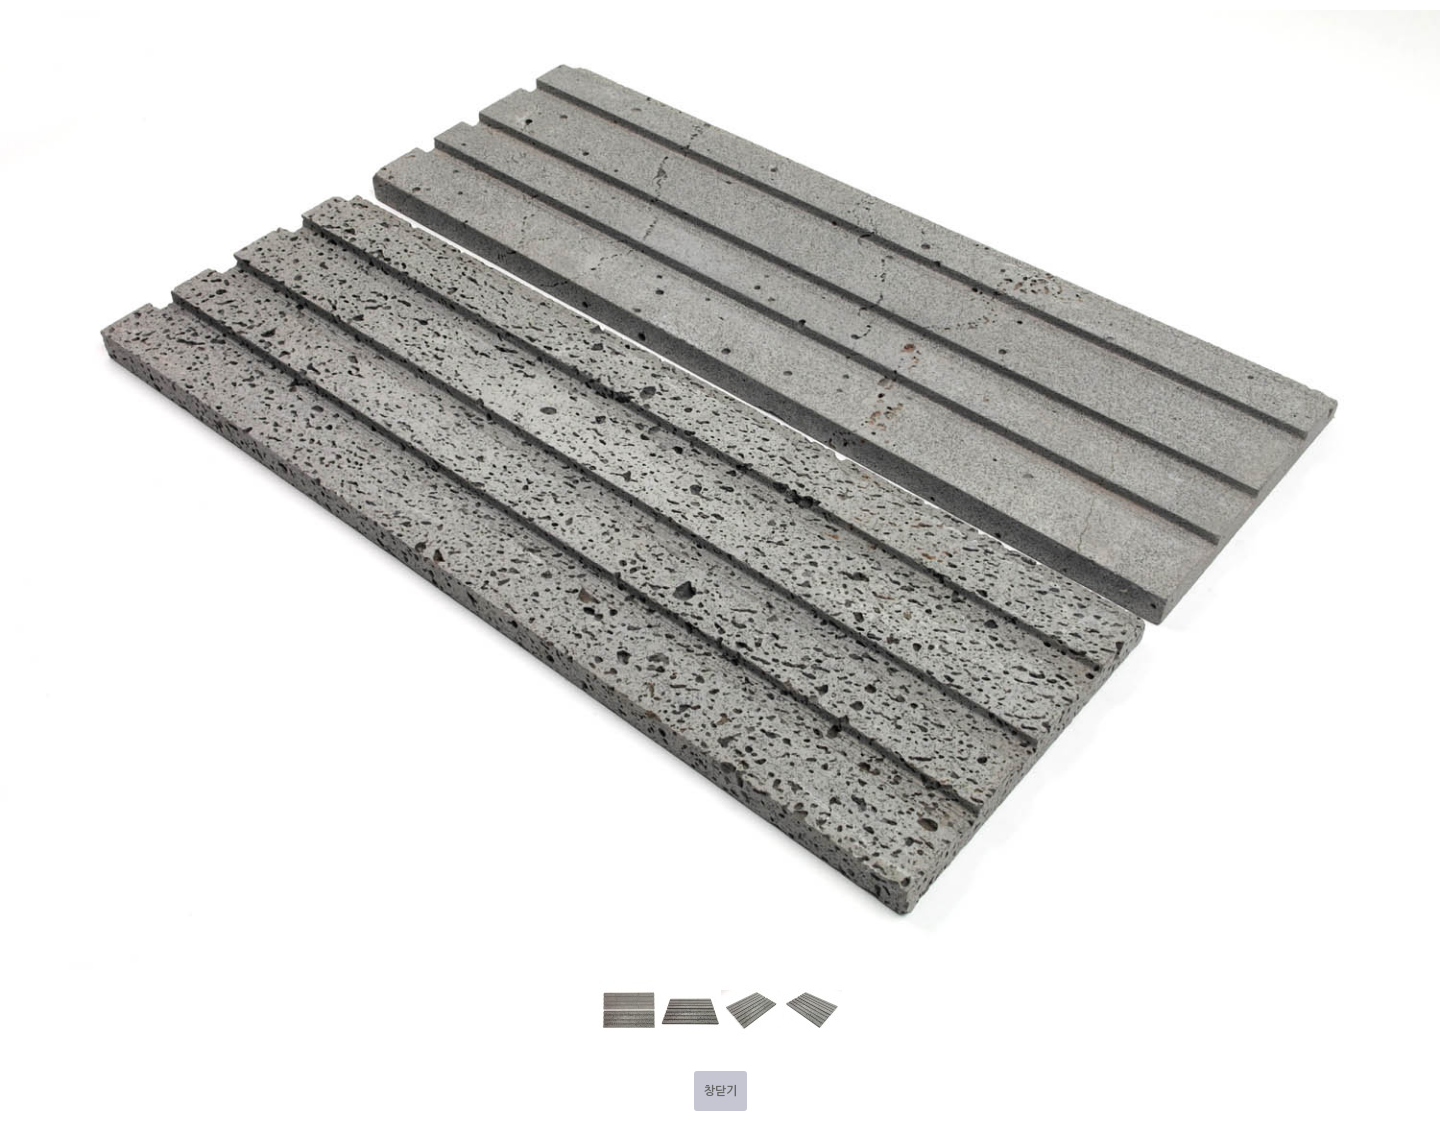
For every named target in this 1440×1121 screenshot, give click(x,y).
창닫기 (720, 1091)
